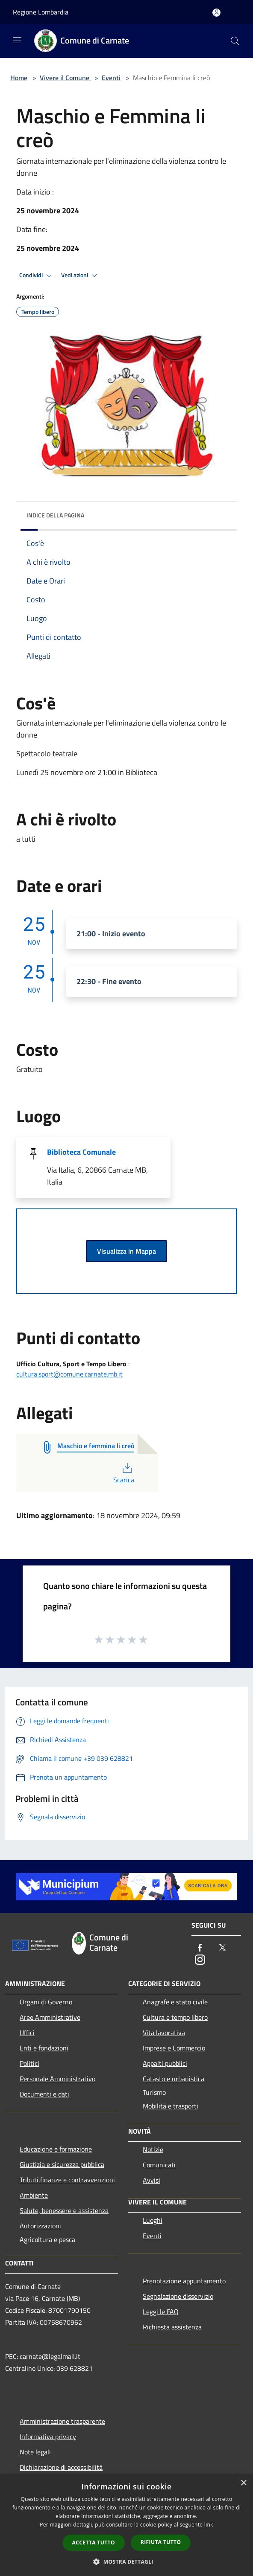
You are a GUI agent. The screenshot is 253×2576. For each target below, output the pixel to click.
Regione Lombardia (40, 12)
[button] (126, 2561)
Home (18, 78)
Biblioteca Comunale (81, 1152)
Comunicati (159, 2165)
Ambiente (34, 2195)
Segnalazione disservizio (178, 2296)
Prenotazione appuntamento (184, 2281)
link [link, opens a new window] (208, 2524)
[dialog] (126, 2525)
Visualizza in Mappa (126, 1251)
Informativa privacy (48, 2436)
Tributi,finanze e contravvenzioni (67, 2180)
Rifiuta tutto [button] (161, 2542)
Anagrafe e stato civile (175, 2002)
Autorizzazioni (40, 2226)
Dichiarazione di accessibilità (61, 2467)
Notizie (153, 2149)
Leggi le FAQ (161, 2311)
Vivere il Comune (65, 78)
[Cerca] (235, 41)
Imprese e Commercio (174, 2048)
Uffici (27, 2032)
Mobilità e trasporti (170, 2106)
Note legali (35, 2452)
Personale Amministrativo (57, 2079)
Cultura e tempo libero (175, 2017)
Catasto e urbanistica (173, 2079)
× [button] (243, 2483)
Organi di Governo (46, 2002)
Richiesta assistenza (172, 2327)
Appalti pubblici (165, 2063)
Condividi (36, 275)
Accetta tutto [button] (93, 2542)
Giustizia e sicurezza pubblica (62, 2164)
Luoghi (152, 2220)
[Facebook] (200, 1948)
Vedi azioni (80, 275)
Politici (29, 2063)
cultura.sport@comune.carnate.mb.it (69, 1374)
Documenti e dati (44, 2094)
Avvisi (151, 2180)
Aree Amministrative (50, 2017)
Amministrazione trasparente (62, 2421)
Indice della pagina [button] (55, 515)
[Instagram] (200, 1960)
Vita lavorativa (164, 2032)
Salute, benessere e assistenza (64, 2210)
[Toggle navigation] (17, 40)
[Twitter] (222, 1948)
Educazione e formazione (56, 2149)
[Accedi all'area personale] (216, 12)
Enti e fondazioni (44, 2048)
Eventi (111, 78)
